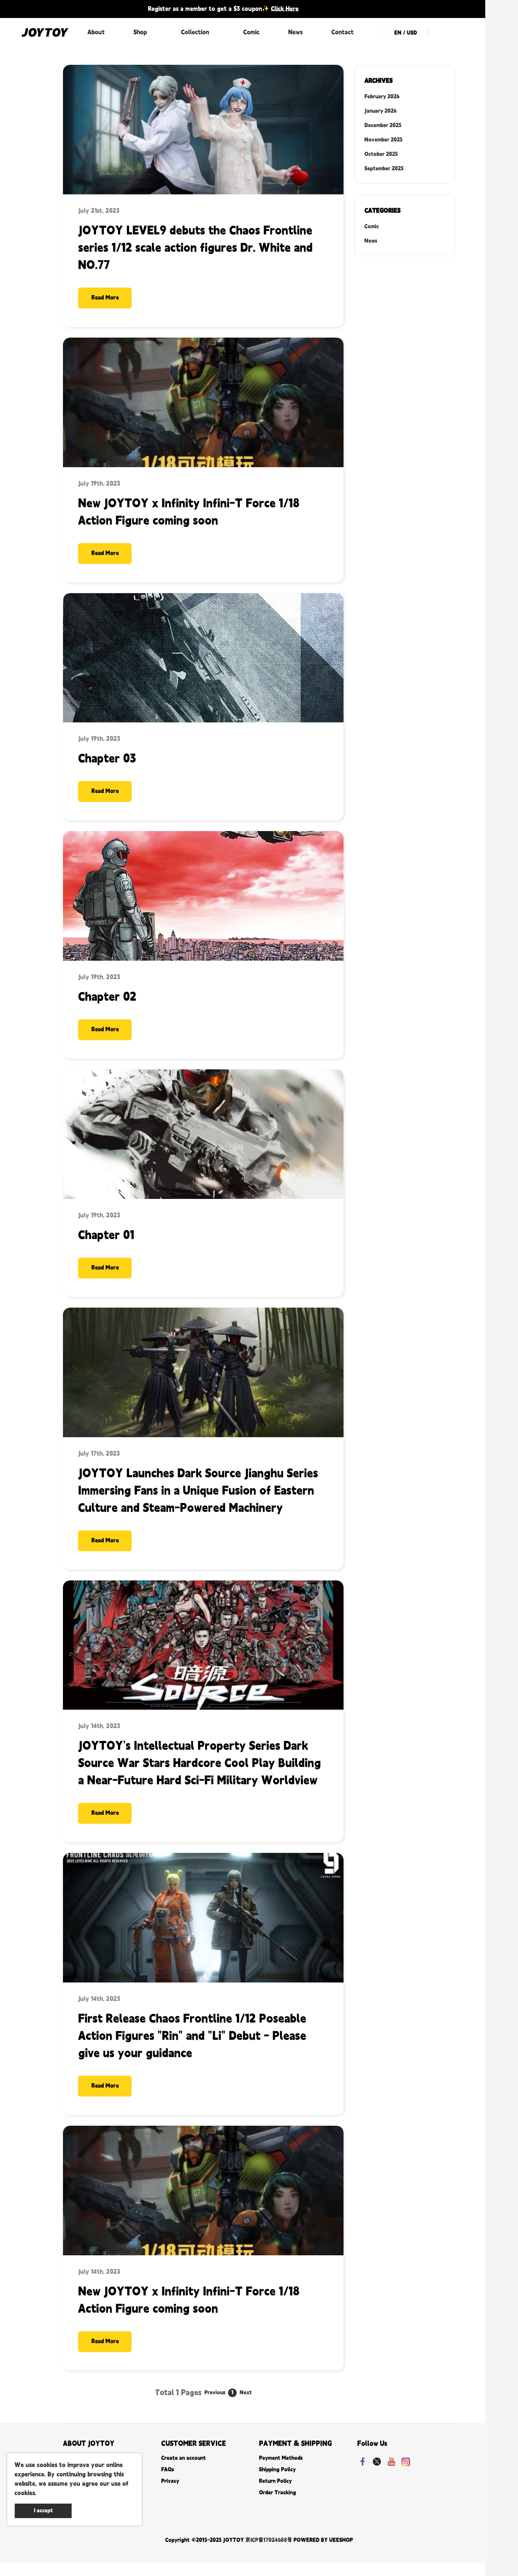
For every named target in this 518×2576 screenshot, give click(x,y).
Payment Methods (281, 2471)
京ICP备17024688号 (268, 2553)
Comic (251, 32)
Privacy (170, 2494)
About (96, 32)
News (295, 32)
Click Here (285, 9)
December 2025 (382, 125)
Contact (342, 32)
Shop (140, 32)
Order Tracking (277, 2506)
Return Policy (275, 2494)
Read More (107, 298)
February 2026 (381, 97)
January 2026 (380, 111)
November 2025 (383, 140)
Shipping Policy (277, 2483)
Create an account (183, 2471)
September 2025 (384, 169)
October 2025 (381, 154)
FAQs (167, 2483)
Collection (195, 32)
